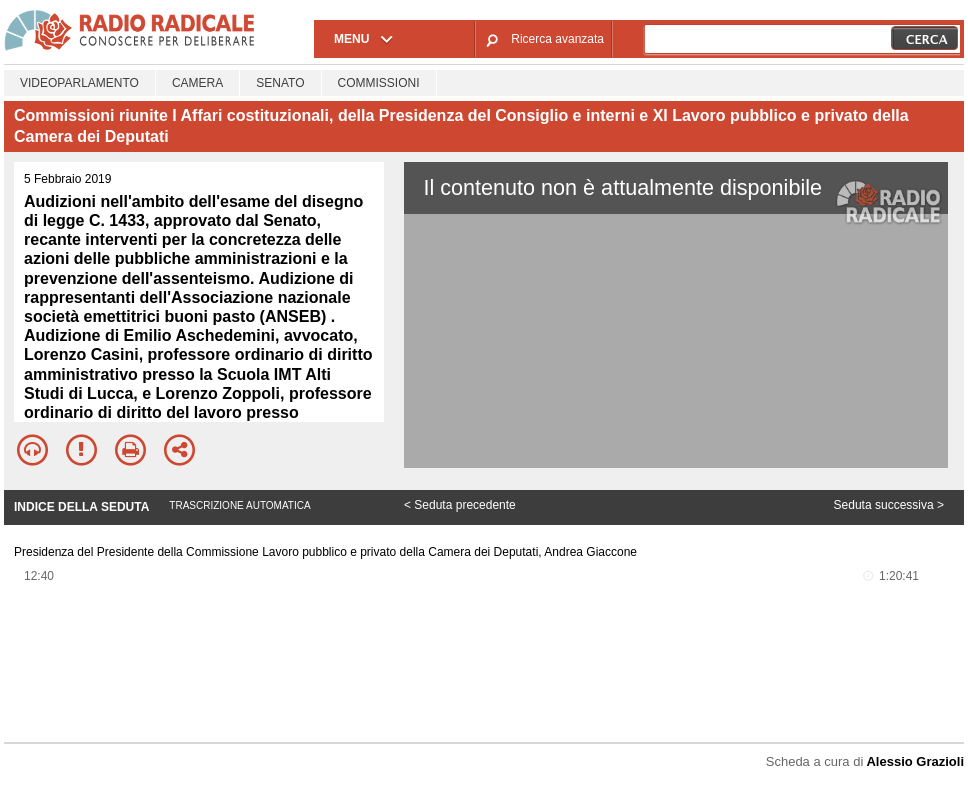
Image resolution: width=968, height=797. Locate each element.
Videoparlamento (79, 83)
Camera (197, 83)
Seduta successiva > (889, 505)
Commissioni (379, 83)
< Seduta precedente (460, 505)
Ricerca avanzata (557, 39)
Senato (280, 83)
